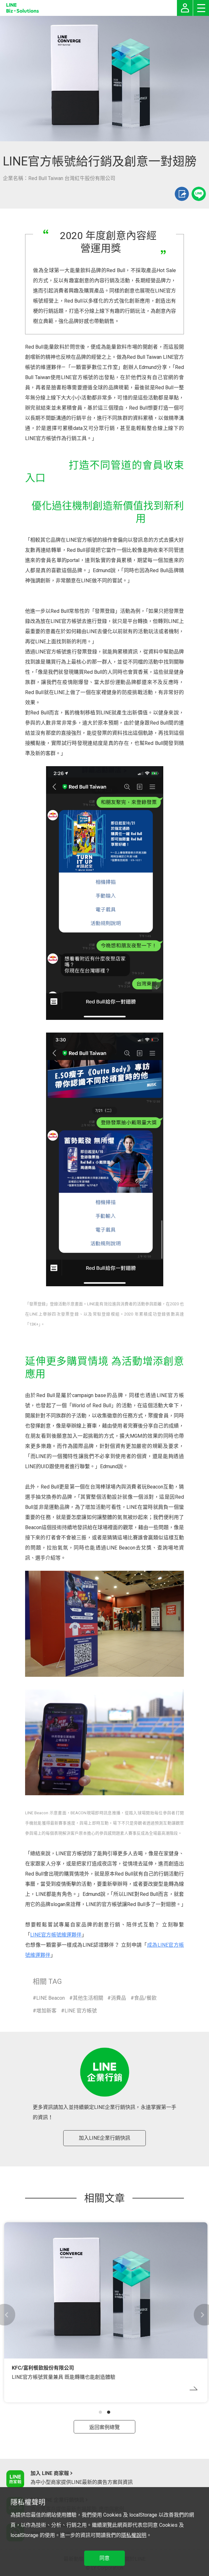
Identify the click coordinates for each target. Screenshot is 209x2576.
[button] (100, 2412)
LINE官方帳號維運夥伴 (56, 1935)
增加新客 (46, 2011)
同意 (104, 2558)
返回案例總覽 (104, 2427)
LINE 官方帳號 (80, 2011)
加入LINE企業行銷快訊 (104, 2138)
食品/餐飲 (145, 1998)
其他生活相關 (88, 1998)
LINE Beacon (50, 1998)
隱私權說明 (133, 2535)
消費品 (118, 1998)
